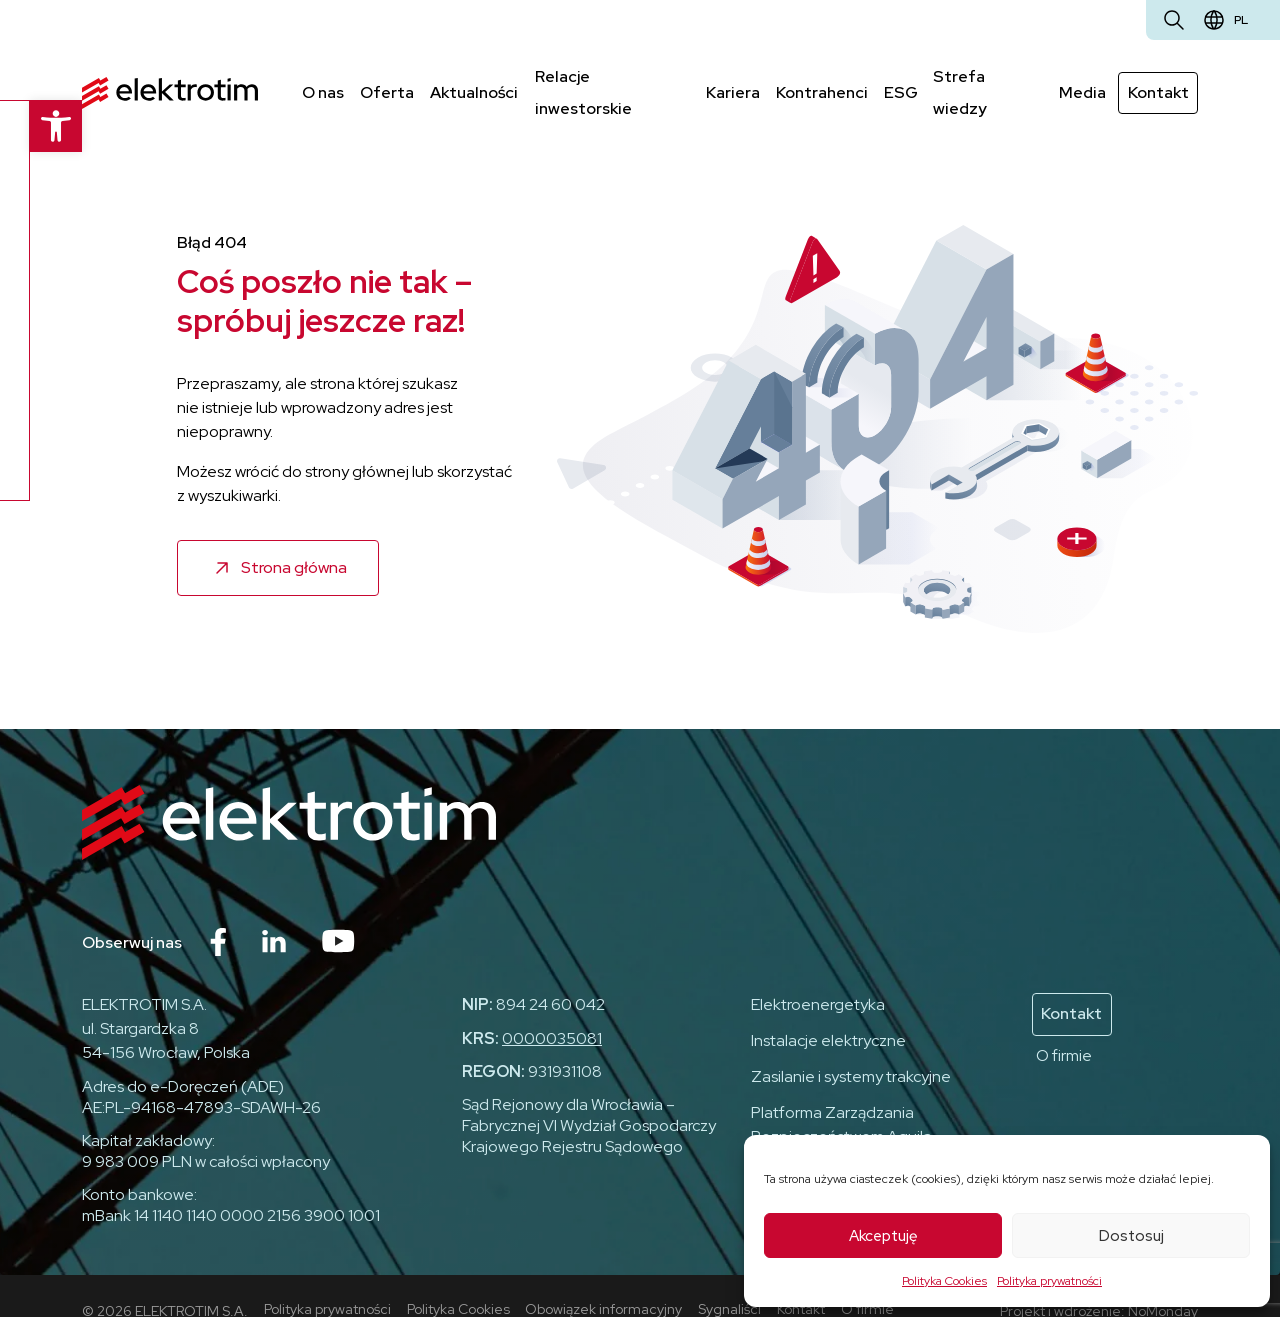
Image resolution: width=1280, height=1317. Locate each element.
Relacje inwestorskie (611, 76)
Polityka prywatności (1049, 1281)
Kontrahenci (821, 76)
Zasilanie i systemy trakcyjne (851, 1046)
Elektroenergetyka (818, 974)
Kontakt (1158, 76)
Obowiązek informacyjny (604, 1278)
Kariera (732, 76)
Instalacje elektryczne (828, 1010)
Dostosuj (1131, 1236)
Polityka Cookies (944, 1281)
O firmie (1064, 1024)
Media (1083, 76)
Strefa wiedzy (987, 76)
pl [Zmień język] (1241, 20)
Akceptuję (883, 1236)
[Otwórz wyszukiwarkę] (1174, 20)
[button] (26, 126)
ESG (900, 76)
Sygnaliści (730, 1278)
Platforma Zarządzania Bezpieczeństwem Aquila (841, 1094)
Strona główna (294, 536)
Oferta (387, 76)
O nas (323, 76)
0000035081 (552, 1008)
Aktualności (474, 76)
